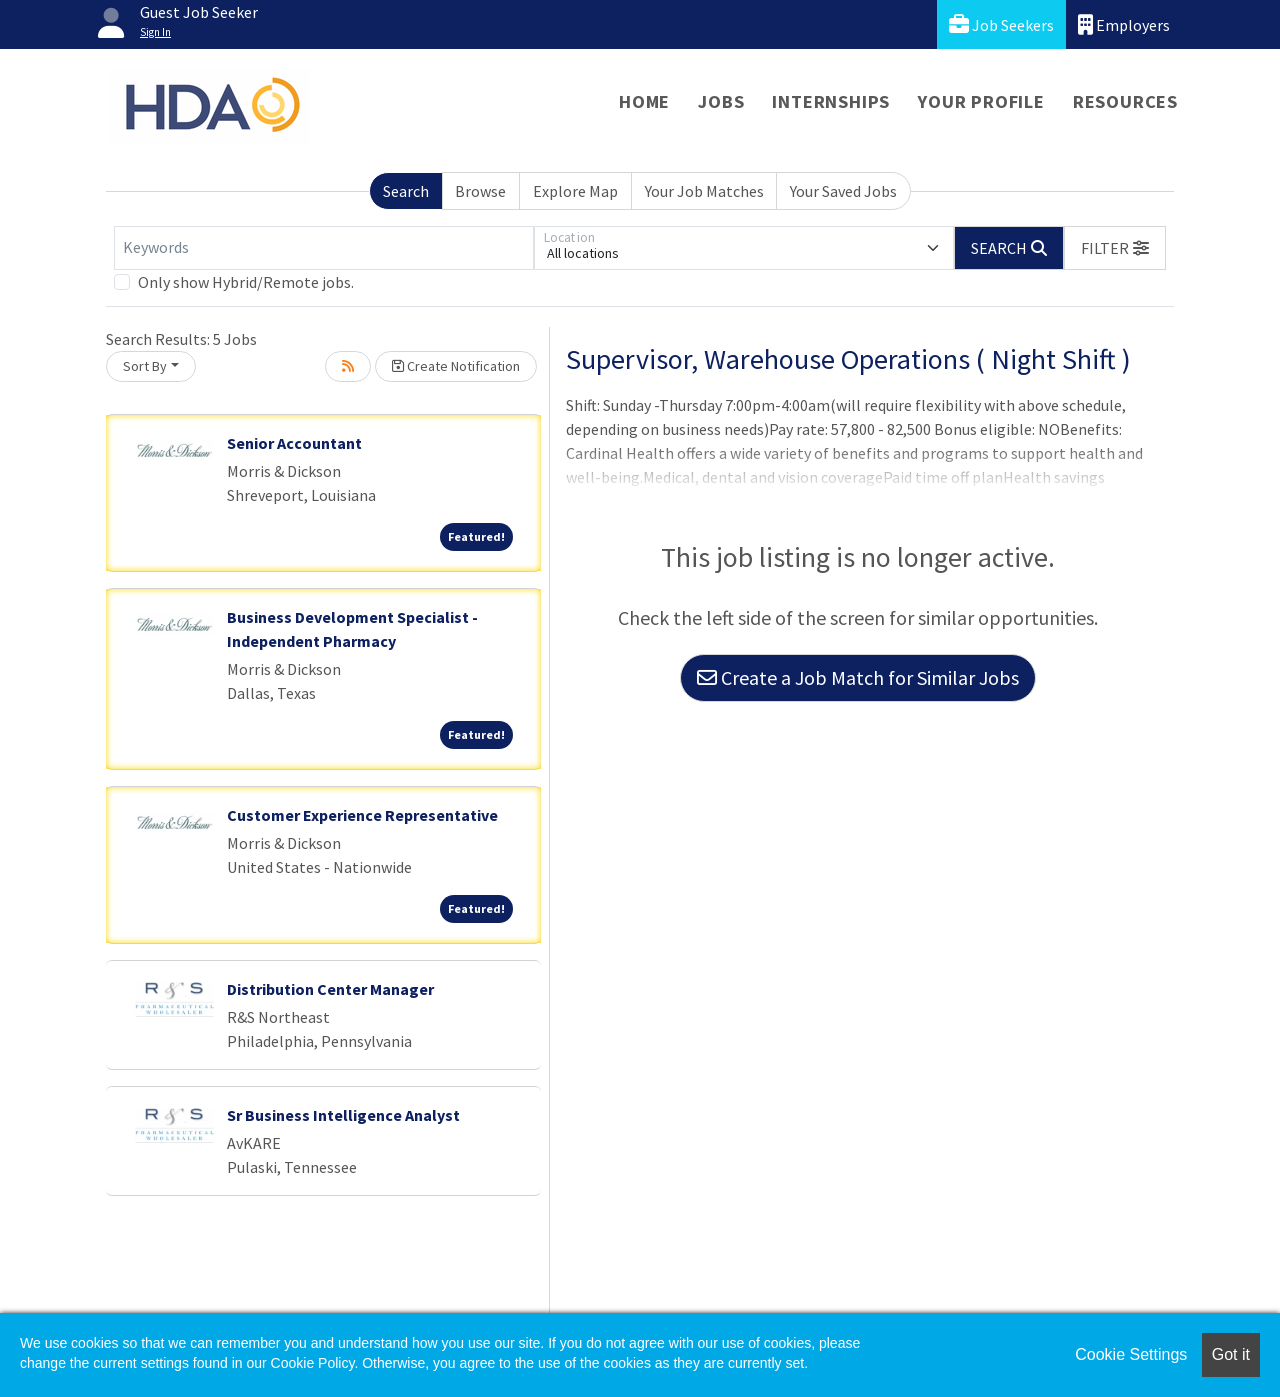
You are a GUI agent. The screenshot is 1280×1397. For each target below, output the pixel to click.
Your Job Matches (704, 191)
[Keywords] (324, 248)
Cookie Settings (1131, 1354)
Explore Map (575, 191)
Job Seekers (1001, 24)
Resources (1125, 101)
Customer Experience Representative (362, 815)
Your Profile (981, 101)
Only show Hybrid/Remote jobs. (246, 282)
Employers (1124, 24)
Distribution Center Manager (330, 989)
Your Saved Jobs (843, 191)
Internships (831, 101)
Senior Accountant (294, 443)
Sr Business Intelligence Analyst (343, 1115)
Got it (1231, 1354)
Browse (480, 191)
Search (406, 191)
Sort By (145, 366)
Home (644, 101)
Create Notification (456, 366)
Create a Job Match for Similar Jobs (858, 677)
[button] (1115, 248)
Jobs (721, 101)
